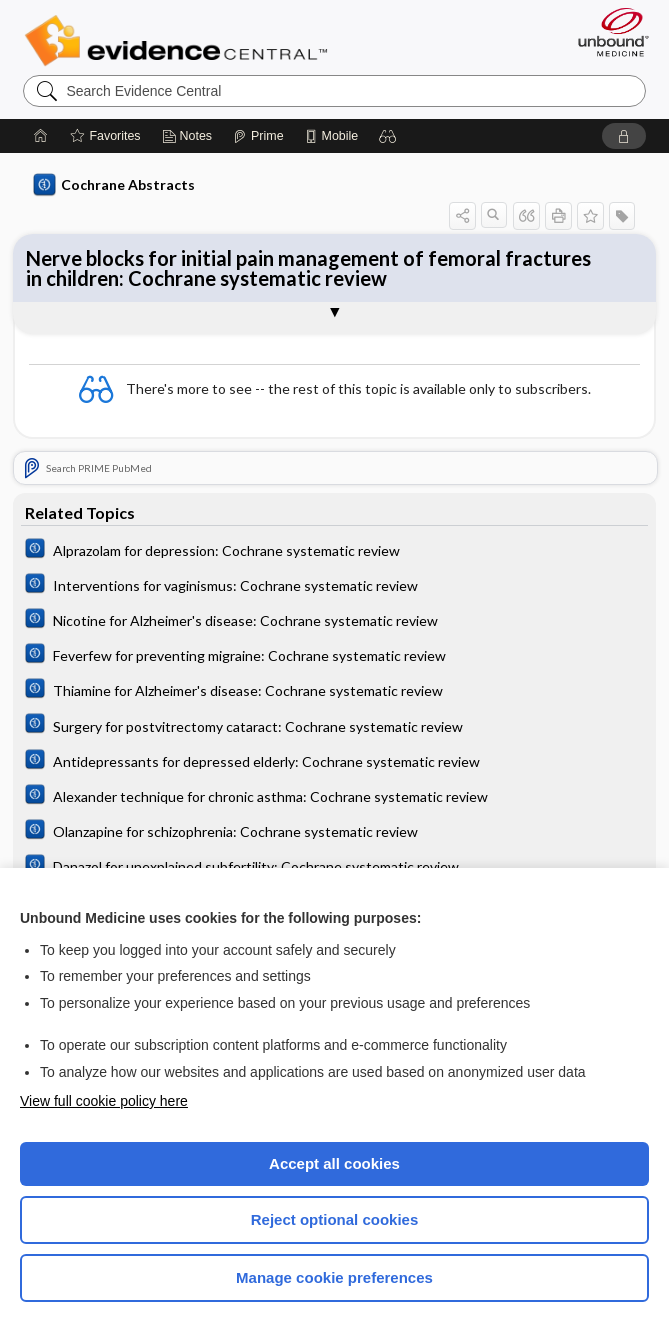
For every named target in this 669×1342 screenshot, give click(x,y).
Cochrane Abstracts (114, 185)
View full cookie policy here (104, 1101)
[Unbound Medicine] (607, 32)
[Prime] (258, 136)
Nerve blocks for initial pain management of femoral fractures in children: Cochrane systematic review (308, 268)
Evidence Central (180, 41)
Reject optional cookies (335, 1219)
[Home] (41, 136)
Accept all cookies (334, 1163)
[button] (388, 136)
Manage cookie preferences (334, 1277)
